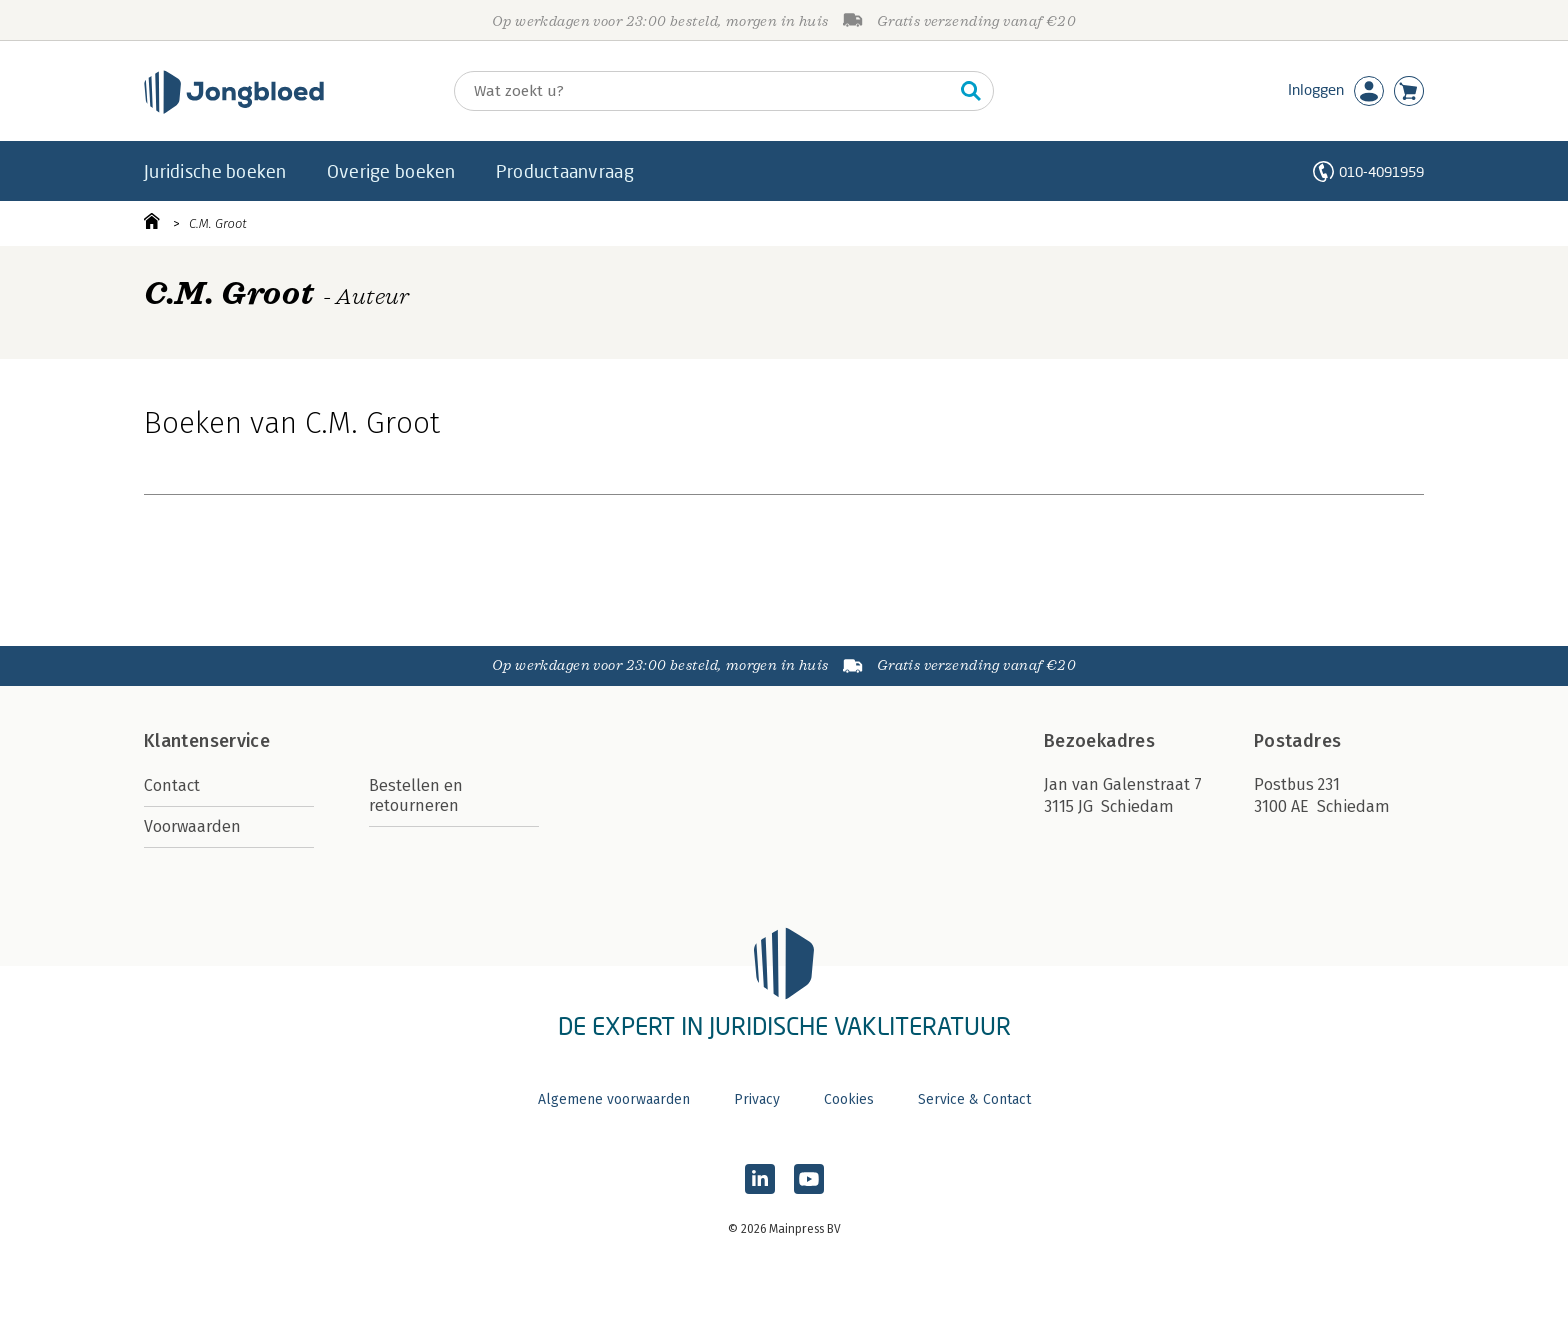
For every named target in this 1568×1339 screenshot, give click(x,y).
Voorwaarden (192, 826)
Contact (172, 785)
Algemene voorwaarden (614, 1099)
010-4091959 (1381, 171)
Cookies (849, 1099)
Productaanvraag (565, 171)
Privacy (757, 1099)
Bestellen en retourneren (416, 795)
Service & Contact (974, 1099)
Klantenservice (207, 741)
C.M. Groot (218, 223)
